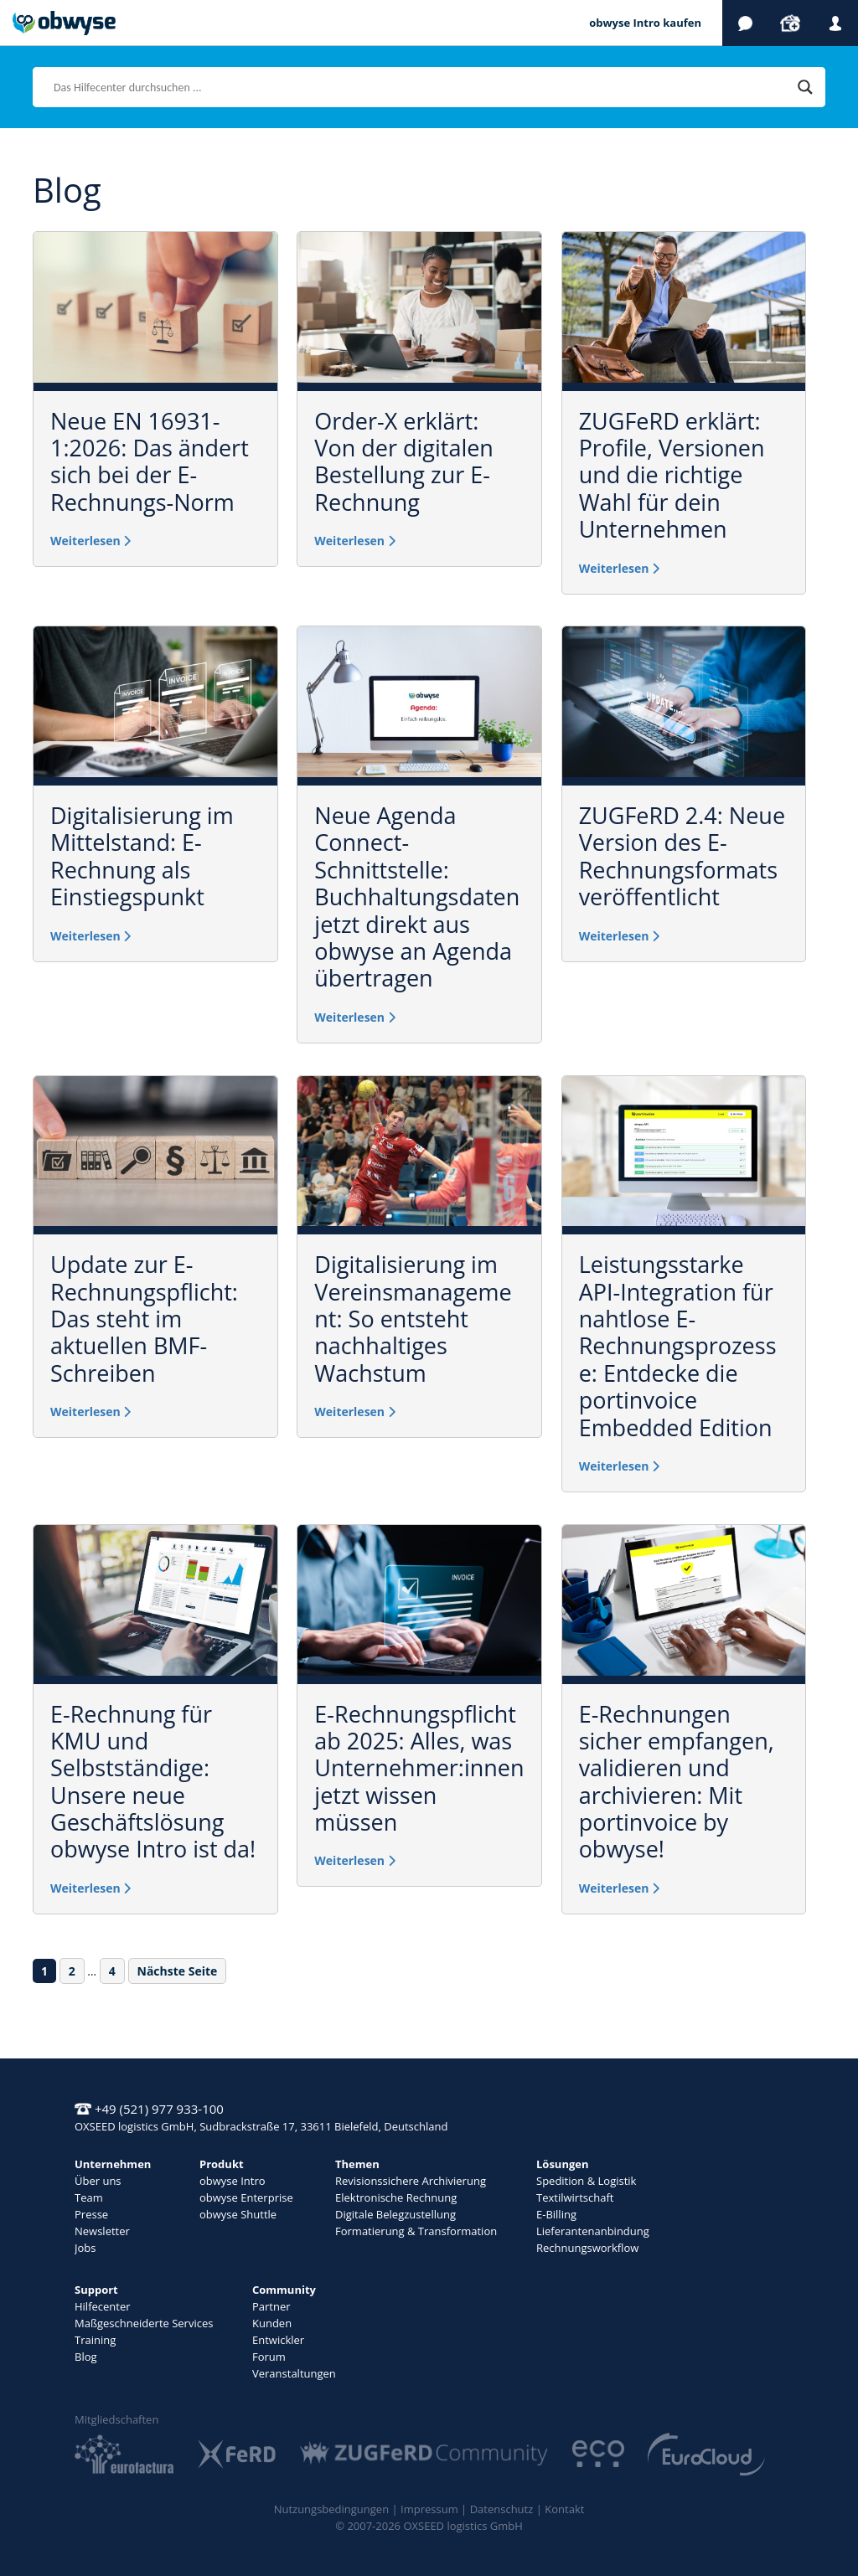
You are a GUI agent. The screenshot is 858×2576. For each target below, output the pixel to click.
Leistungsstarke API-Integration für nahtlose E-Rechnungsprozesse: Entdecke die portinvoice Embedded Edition (678, 1345)
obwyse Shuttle (238, 2214)
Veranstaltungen (294, 2373)
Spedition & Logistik (586, 2180)
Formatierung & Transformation (416, 2231)
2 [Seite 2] (76, 1970)
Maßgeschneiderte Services (144, 2323)
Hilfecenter (103, 2306)
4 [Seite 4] (116, 1970)
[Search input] (421, 87)
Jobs (85, 2247)
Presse (91, 2214)
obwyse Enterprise (246, 2197)
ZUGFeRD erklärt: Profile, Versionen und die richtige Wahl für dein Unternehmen (672, 475)
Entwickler (278, 2339)
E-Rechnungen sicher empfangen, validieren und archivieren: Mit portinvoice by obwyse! (676, 1781)
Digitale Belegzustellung (395, 2214)
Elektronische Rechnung (396, 2197)
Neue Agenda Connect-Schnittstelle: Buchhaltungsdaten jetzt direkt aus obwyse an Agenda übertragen (416, 896)
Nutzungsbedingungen (331, 2509)
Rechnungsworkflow (587, 2247)
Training (95, 2339)
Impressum (429, 2509)
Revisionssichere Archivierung (410, 2180)
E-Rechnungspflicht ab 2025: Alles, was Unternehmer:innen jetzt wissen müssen (419, 1768)
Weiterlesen (90, 541)
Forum (269, 2356)
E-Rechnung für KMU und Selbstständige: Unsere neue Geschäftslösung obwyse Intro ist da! (153, 1781)
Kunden (272, 2323)
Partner (271, 2306)
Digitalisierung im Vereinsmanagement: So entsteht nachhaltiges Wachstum (412, 1318)
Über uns (98, 2180)
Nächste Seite (177, 1971)
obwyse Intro (232, 2180)
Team (89, 2197)
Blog (86, 2356)
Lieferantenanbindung (592, 2231)
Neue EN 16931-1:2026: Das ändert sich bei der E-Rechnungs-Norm (149, 461)
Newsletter (102, 2231)
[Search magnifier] (805, 87)
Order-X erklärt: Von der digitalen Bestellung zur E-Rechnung (404, 461)
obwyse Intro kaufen (645, 22)
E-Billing (556, 2214)
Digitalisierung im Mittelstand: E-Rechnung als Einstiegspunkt (142, 856)
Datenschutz (502, 2509)
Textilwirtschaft (574, 2197)
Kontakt (564, 2509)
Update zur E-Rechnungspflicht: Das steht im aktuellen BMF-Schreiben (144, 1318)
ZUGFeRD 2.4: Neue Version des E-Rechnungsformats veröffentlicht (682, 856)
